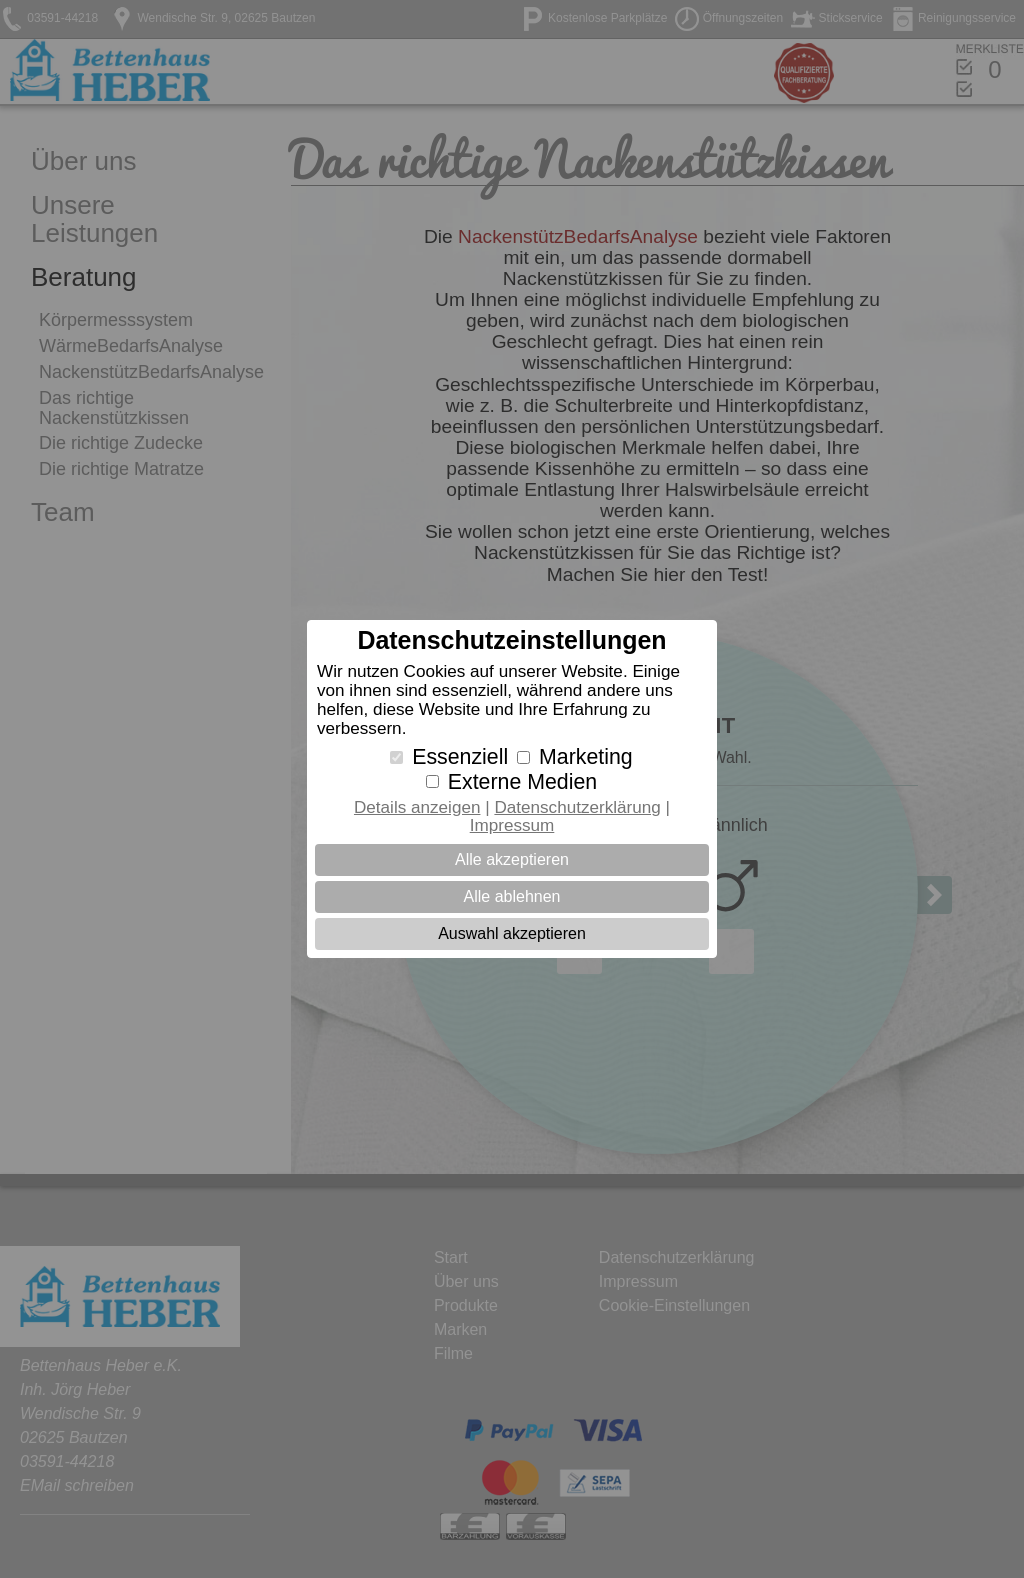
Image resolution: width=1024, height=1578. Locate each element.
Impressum (512, 825)
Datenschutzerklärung (577, 807)
